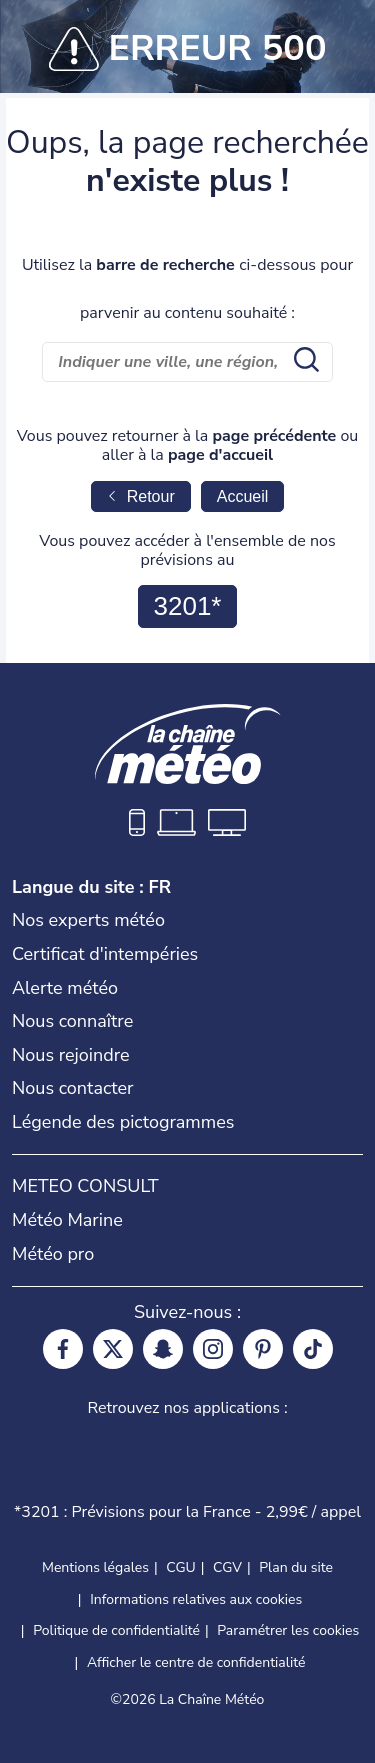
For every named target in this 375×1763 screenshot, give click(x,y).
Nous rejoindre (71, 1055)
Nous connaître (72, 1021)
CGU (180, 1567)
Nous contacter (73, 1088)
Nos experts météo (88, 920)
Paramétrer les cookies (288, 1631)
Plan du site (296, 1567)
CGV (227, 1567)
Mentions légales (95, 1567)
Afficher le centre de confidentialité (196, 1663)
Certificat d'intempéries (105, 954)
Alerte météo (65, 988)
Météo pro (53, 1254)
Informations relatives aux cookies (196, 1599)
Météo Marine (67, 1220)
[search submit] (304, 362)
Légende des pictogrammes (123, 1122)
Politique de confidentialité (116, 1630)
